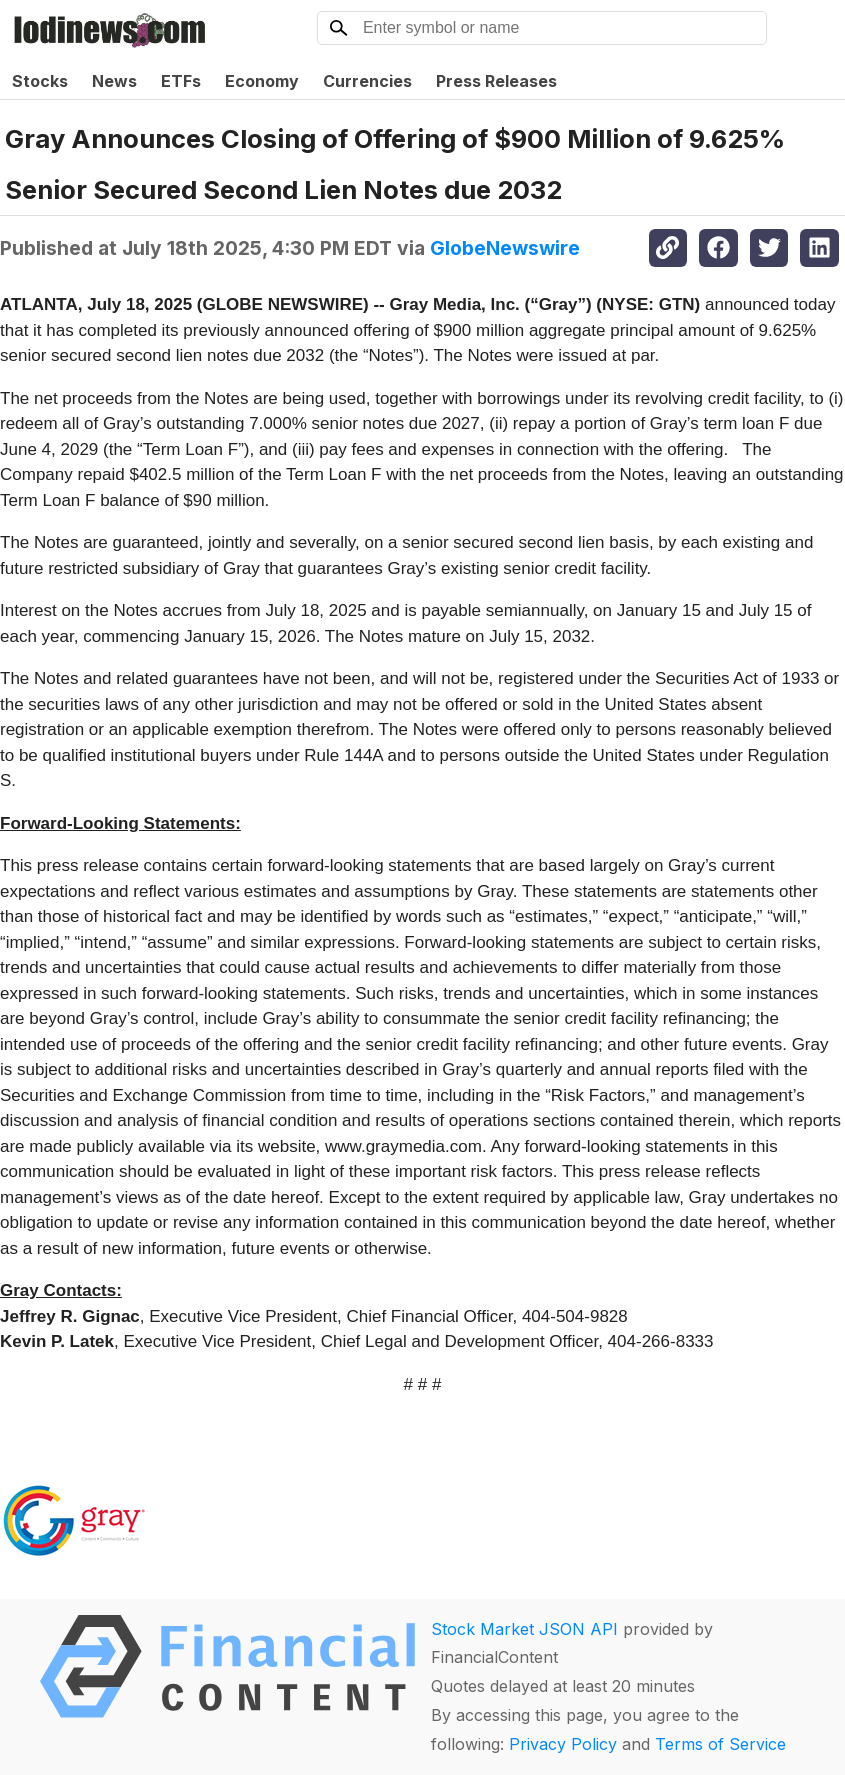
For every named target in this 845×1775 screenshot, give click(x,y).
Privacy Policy (563, 1744)
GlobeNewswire (505, 248)
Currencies (367, 81)
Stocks (40, 81)
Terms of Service (720, 1744)
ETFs (181, 81)
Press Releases (496, 81)
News (114, 81)
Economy (262, 81)
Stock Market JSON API (524, 1629)
